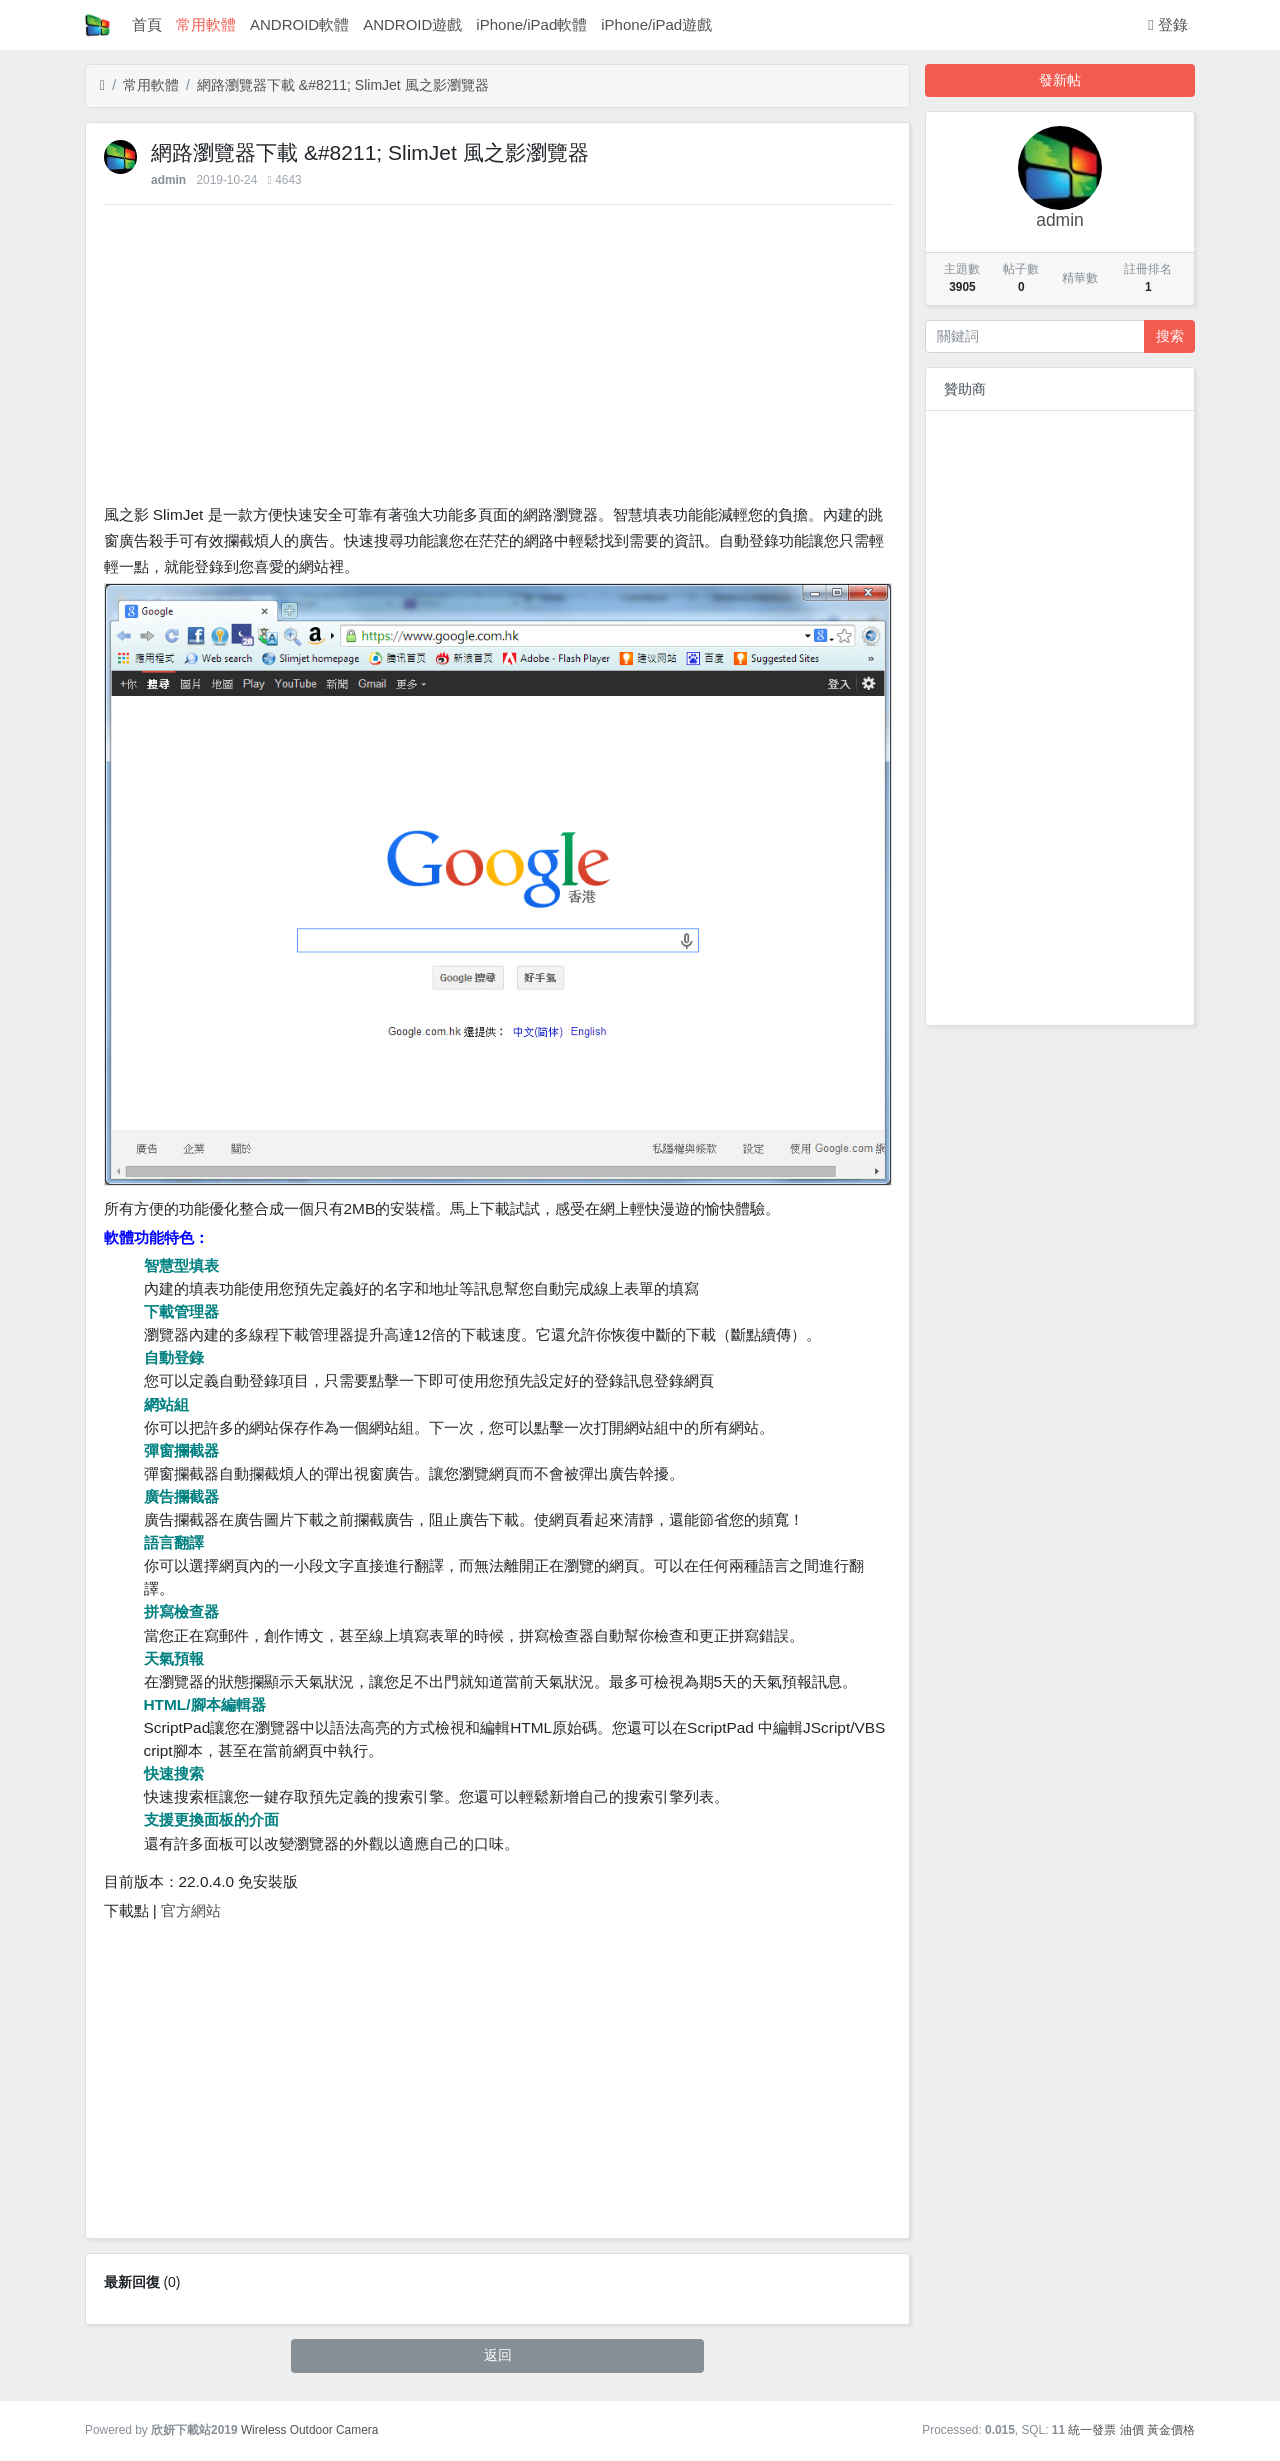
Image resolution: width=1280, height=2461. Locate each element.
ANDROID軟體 (299, 24)
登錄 (1168, 24)
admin (168, 180)
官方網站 (191, 1910)
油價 (1132, 2430)
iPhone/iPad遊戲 (656, 24)
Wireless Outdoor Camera (309, 2430)
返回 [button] (498, 2355)
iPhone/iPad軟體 (531, 24)
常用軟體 (206, 24)
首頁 (147, 24)
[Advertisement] (498, 359)
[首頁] (102, 85)
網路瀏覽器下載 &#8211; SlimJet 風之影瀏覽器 (343, 85)
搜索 (1170, 336)
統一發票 (1092, 2430)
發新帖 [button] (1060, 80)
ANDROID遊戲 (412, 24)
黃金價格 (1171, 2430)
